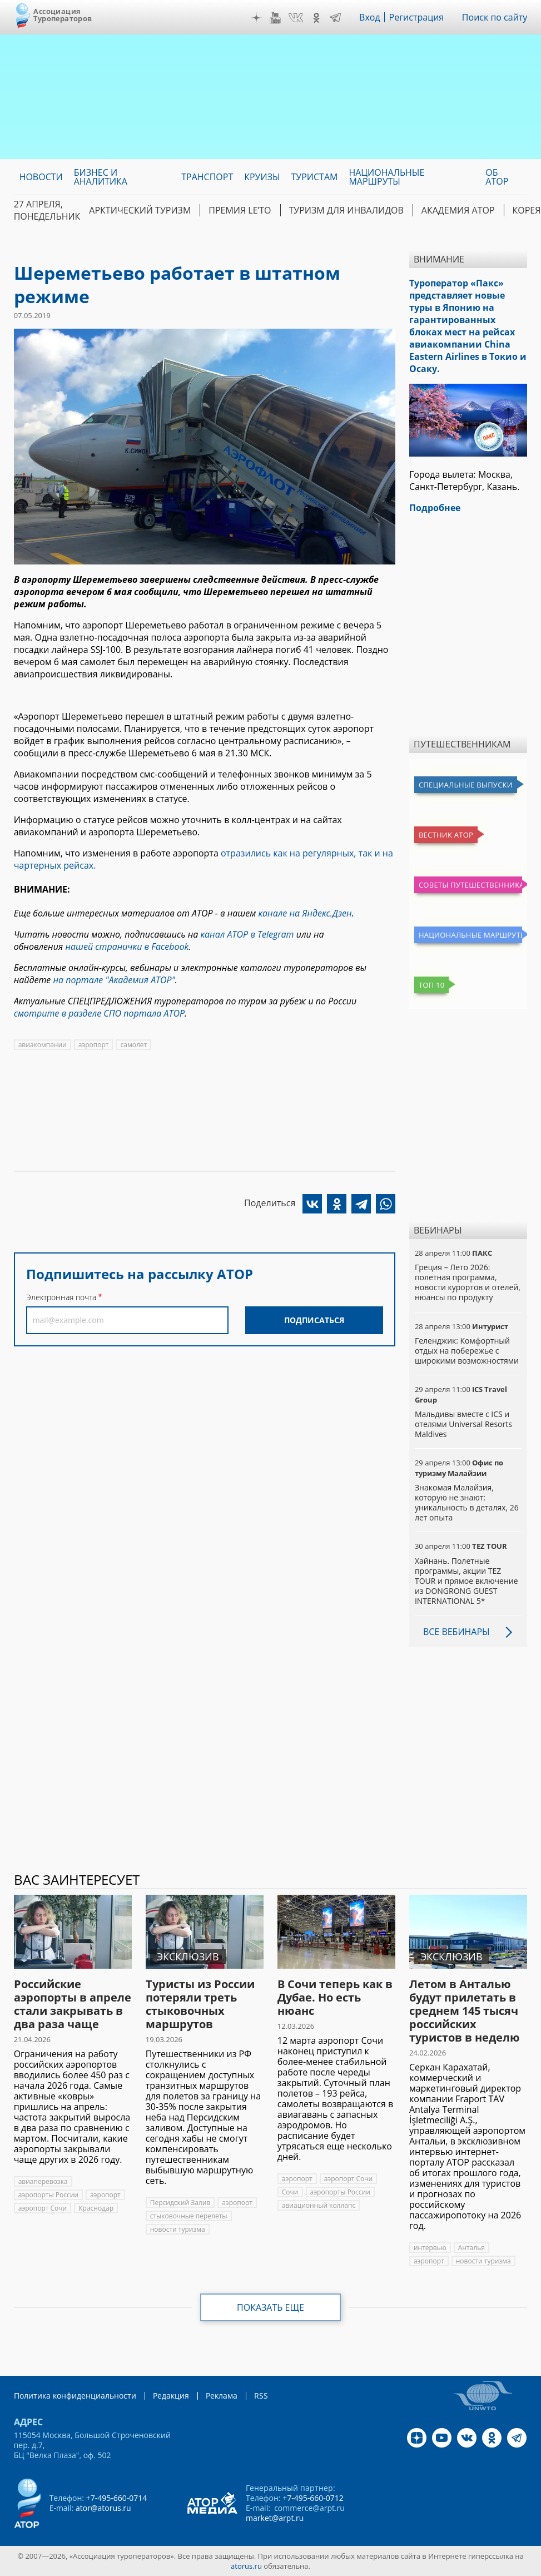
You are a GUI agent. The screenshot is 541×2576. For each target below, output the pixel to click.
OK (316, 18)
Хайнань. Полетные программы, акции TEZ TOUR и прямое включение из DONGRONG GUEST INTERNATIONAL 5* (466, 1581)
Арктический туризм (140, 210)
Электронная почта (61, 1297)
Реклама (221, 2395)
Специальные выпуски (466, 785)
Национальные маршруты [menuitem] (386, 176)
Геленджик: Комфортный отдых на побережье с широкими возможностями (467, 1350)
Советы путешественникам (470, 885)
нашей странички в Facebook (126, 946)
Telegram (335, 17)
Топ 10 (432, 985)
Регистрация (416, 17)
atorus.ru (246, 2566)
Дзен (256, 17)
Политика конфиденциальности (75, 2395)
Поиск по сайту (495, 17)
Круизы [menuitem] (262, 177)
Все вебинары (456, 1632)
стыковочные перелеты (188, 2216)
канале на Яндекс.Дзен (304, 913)
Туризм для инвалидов (346, 210)
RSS (261, 2395)
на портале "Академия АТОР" (114, 980)
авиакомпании (42, 1044)
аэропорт (93, 1044)
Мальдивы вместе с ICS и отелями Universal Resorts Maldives (463, 1424)
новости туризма (177, 2229)
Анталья (471, 2247)
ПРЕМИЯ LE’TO (240, 210)
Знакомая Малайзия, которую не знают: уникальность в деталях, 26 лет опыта (467, 1502)
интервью (430, 2247)
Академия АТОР (458, 210)
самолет (133, 1044)
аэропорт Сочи (42, 2208)
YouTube (275, 18)
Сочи (290, 2192)
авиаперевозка (43, 2181)
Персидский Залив (180, 2202)
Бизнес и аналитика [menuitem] (100, 176)
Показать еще (270, 2307)
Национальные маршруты (470, 935)
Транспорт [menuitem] (207, 177)
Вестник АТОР (446, 835)
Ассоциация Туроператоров (62, 14)
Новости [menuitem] (41, 177)
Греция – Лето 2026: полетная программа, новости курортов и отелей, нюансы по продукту (467, 1282)
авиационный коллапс (318, 2205)
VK (296, 17)
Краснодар (95, 2208)
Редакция (171, 2395)
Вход (369, 17)
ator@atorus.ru (103, 2508)
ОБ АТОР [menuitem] (496, 176)
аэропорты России (48, 2194)
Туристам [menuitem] (314, 177)
